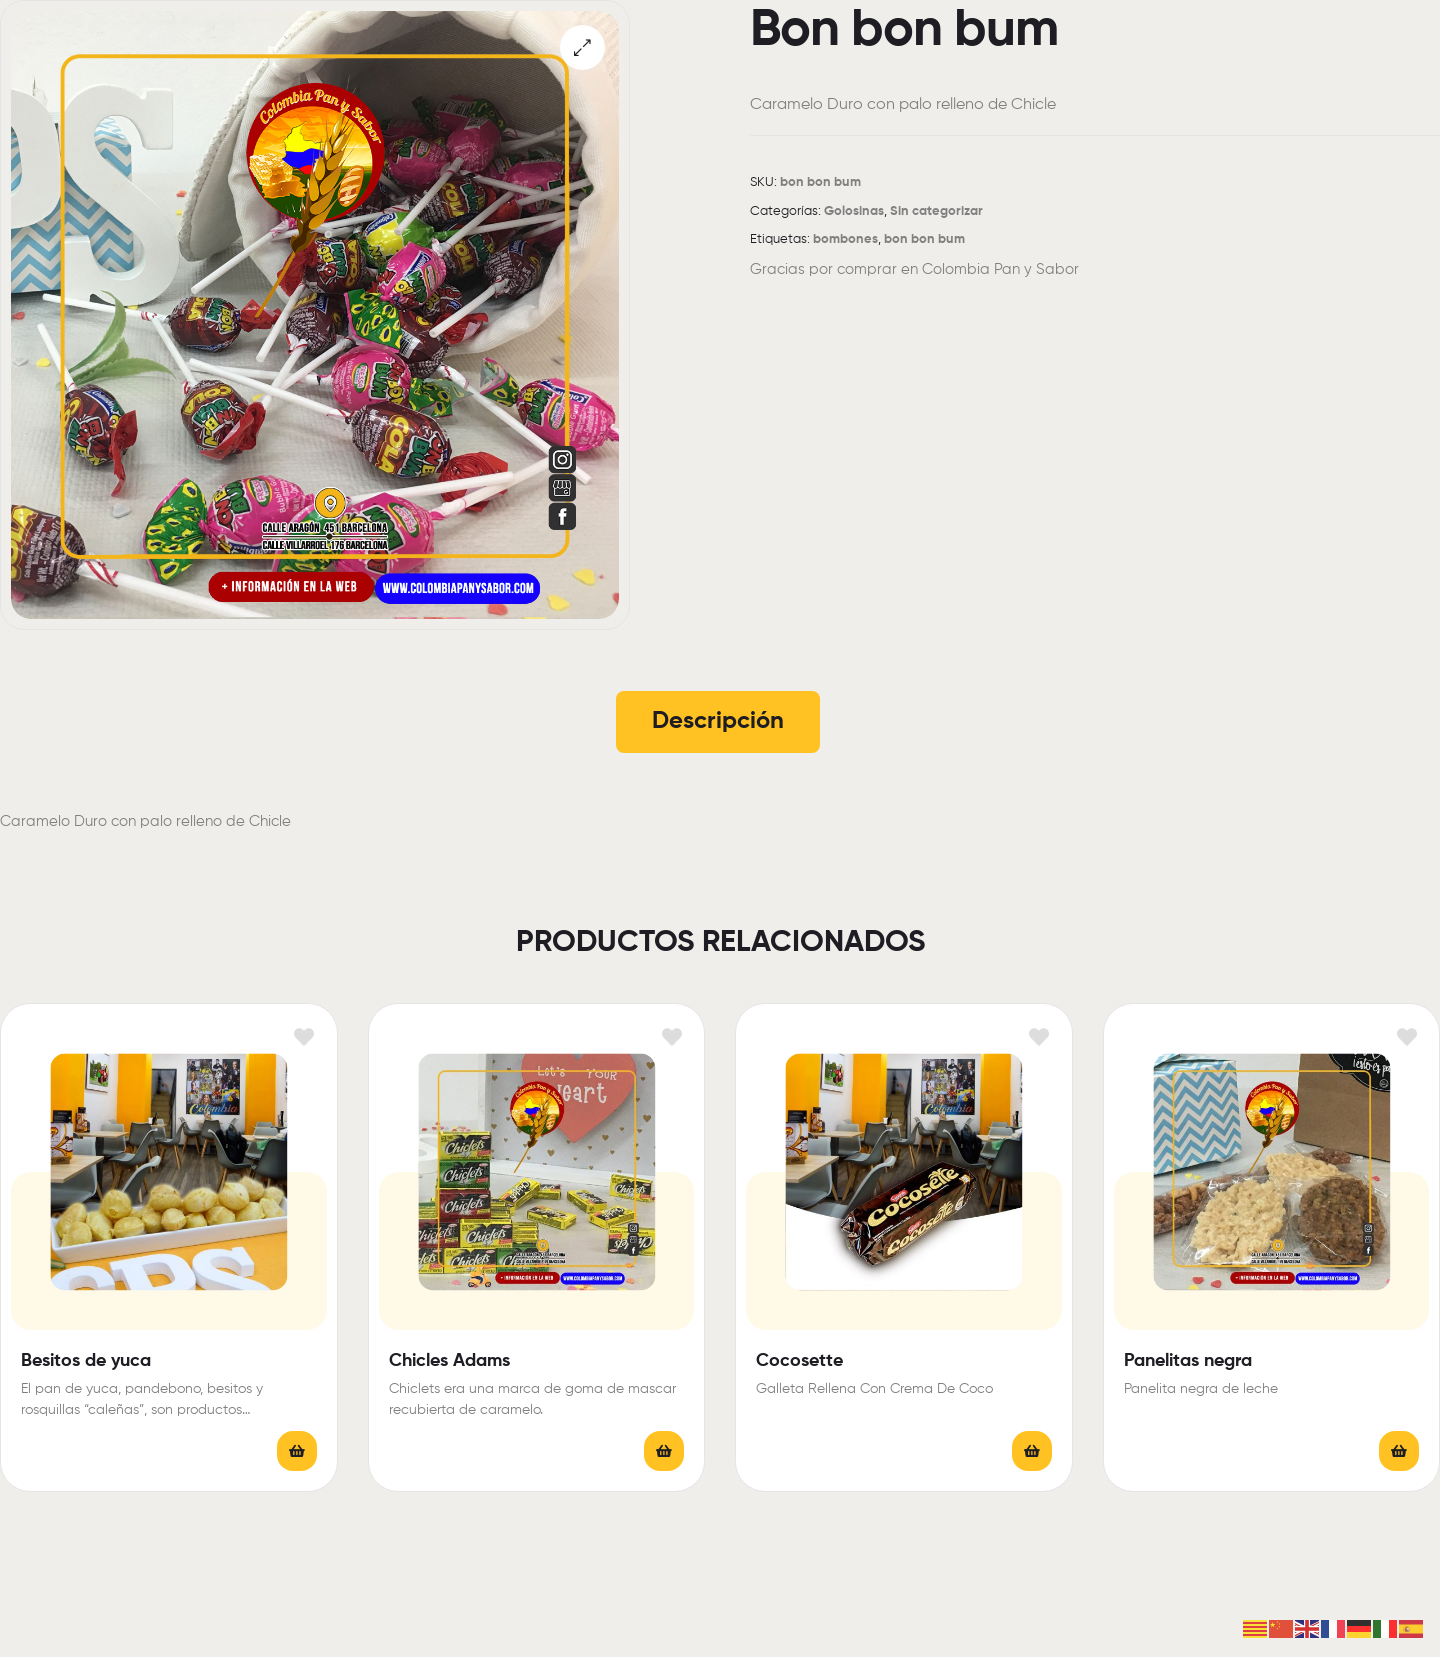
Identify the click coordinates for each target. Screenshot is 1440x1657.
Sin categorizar (936, 211)
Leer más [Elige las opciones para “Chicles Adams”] (664, 1451)
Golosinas (854, 211)
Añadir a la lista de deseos (304, 1036)
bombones (845, 239)
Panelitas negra (1188, 1361)
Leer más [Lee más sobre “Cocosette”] (1032, 1451)
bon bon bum (924, 239)
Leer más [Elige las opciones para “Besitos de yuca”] (297, 1451)
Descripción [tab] (718, 721)
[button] (582, 47)
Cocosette (799, 1361)
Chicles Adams (449, 1361)
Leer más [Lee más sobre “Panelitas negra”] (1399, 1451)
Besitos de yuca (86, 1361)
